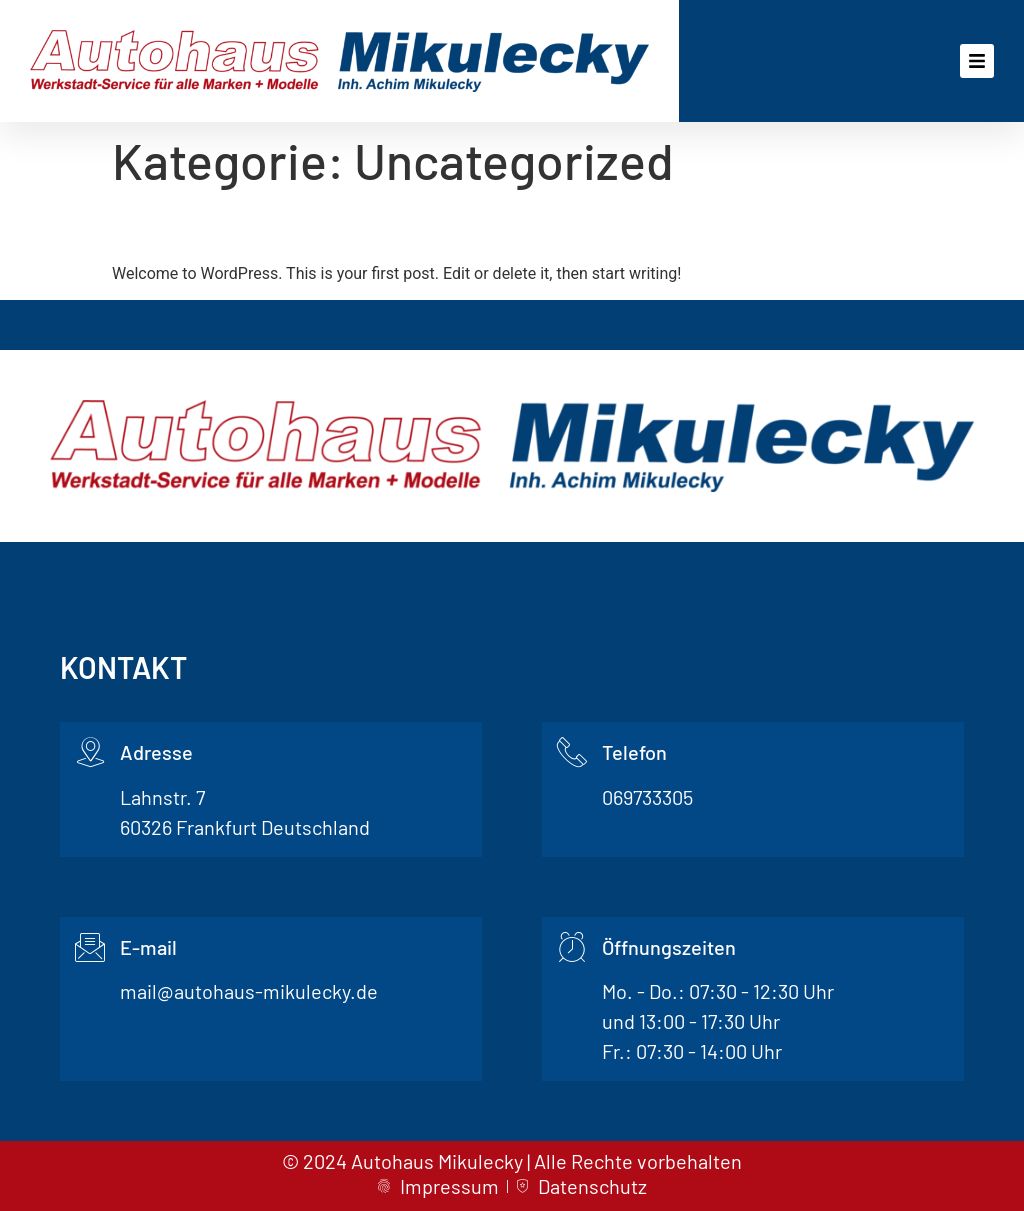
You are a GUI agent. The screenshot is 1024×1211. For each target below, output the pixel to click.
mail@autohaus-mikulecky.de (249, 991)
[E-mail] (90, 947)
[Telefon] (572, 752)
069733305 (647, 797)
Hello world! (196, 225)
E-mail (148, 947)
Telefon (634, 752)
